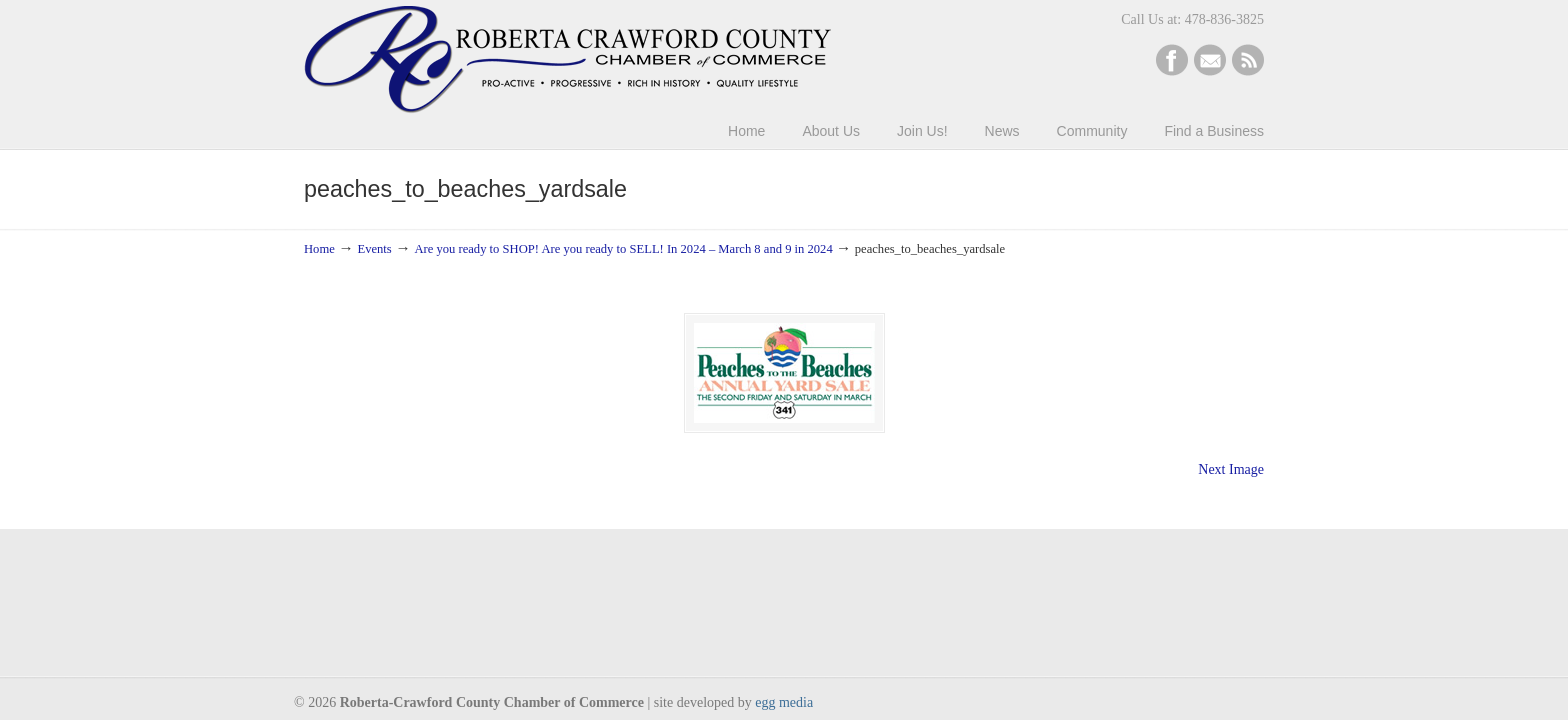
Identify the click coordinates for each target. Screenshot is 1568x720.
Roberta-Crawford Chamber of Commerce (567, 60)
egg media (784, 702)
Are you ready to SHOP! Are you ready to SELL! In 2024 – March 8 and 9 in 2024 (623, 249)
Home (319, 249)
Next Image (1231, 469)
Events (374, 249)
